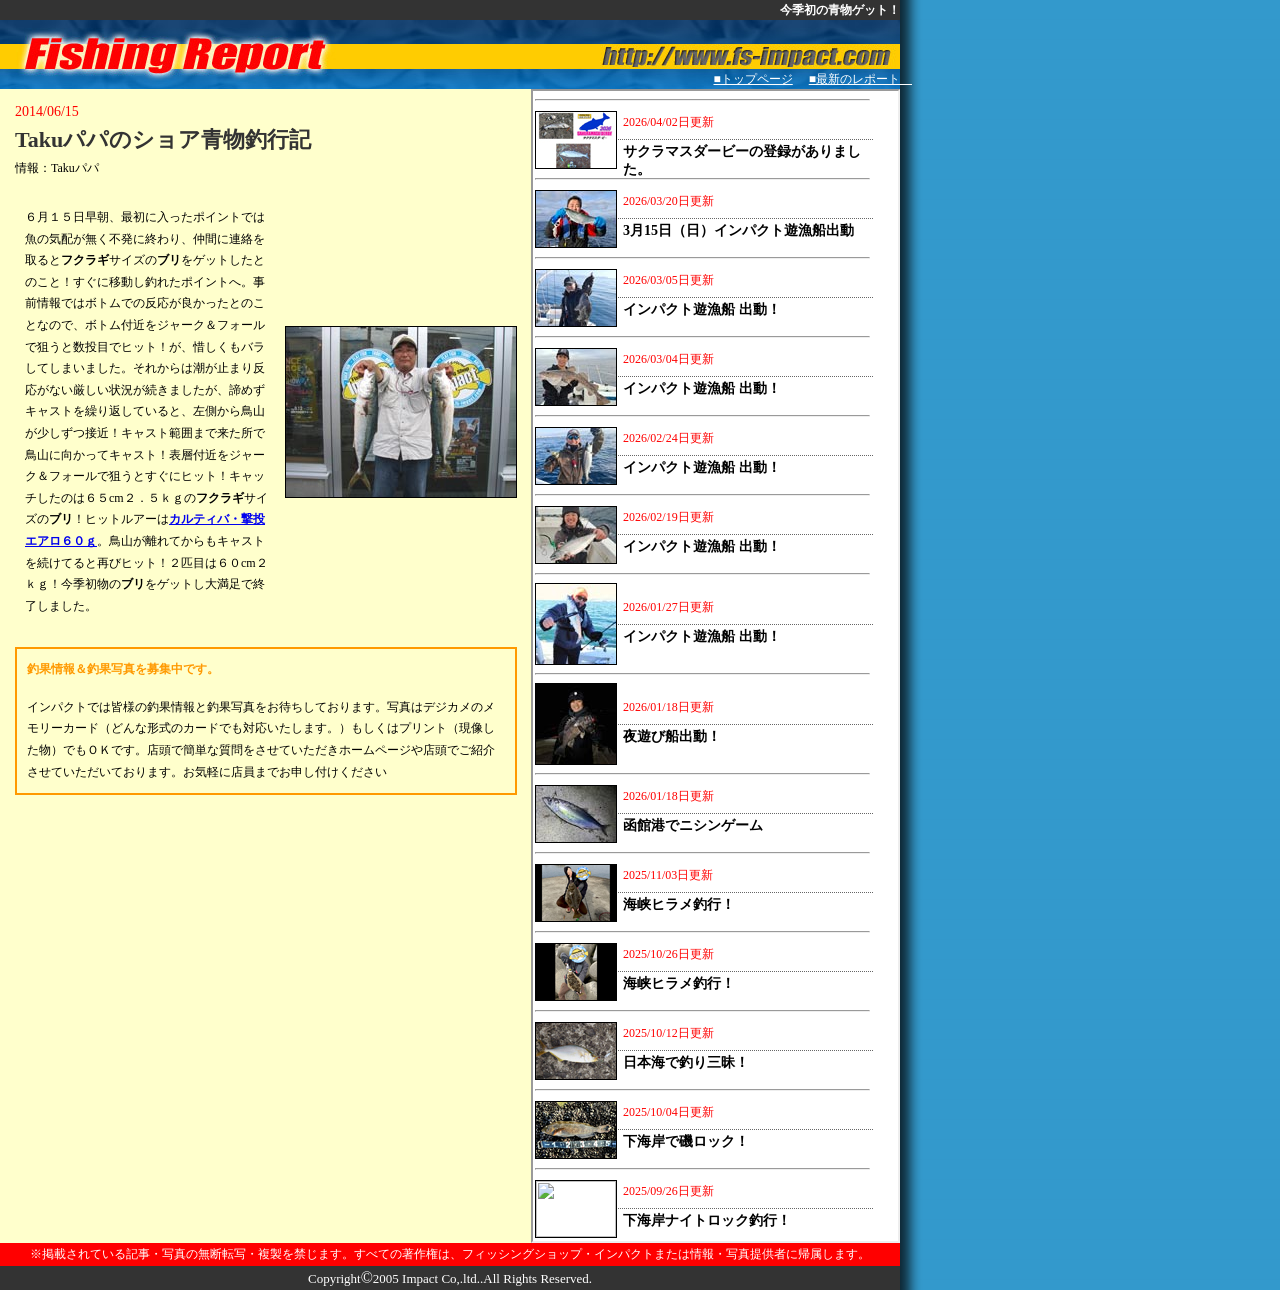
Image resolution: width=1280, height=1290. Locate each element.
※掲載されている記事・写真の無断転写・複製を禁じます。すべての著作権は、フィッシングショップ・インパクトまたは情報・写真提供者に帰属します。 (450, 1254)
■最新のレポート (860, 79)
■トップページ (753, 79)
